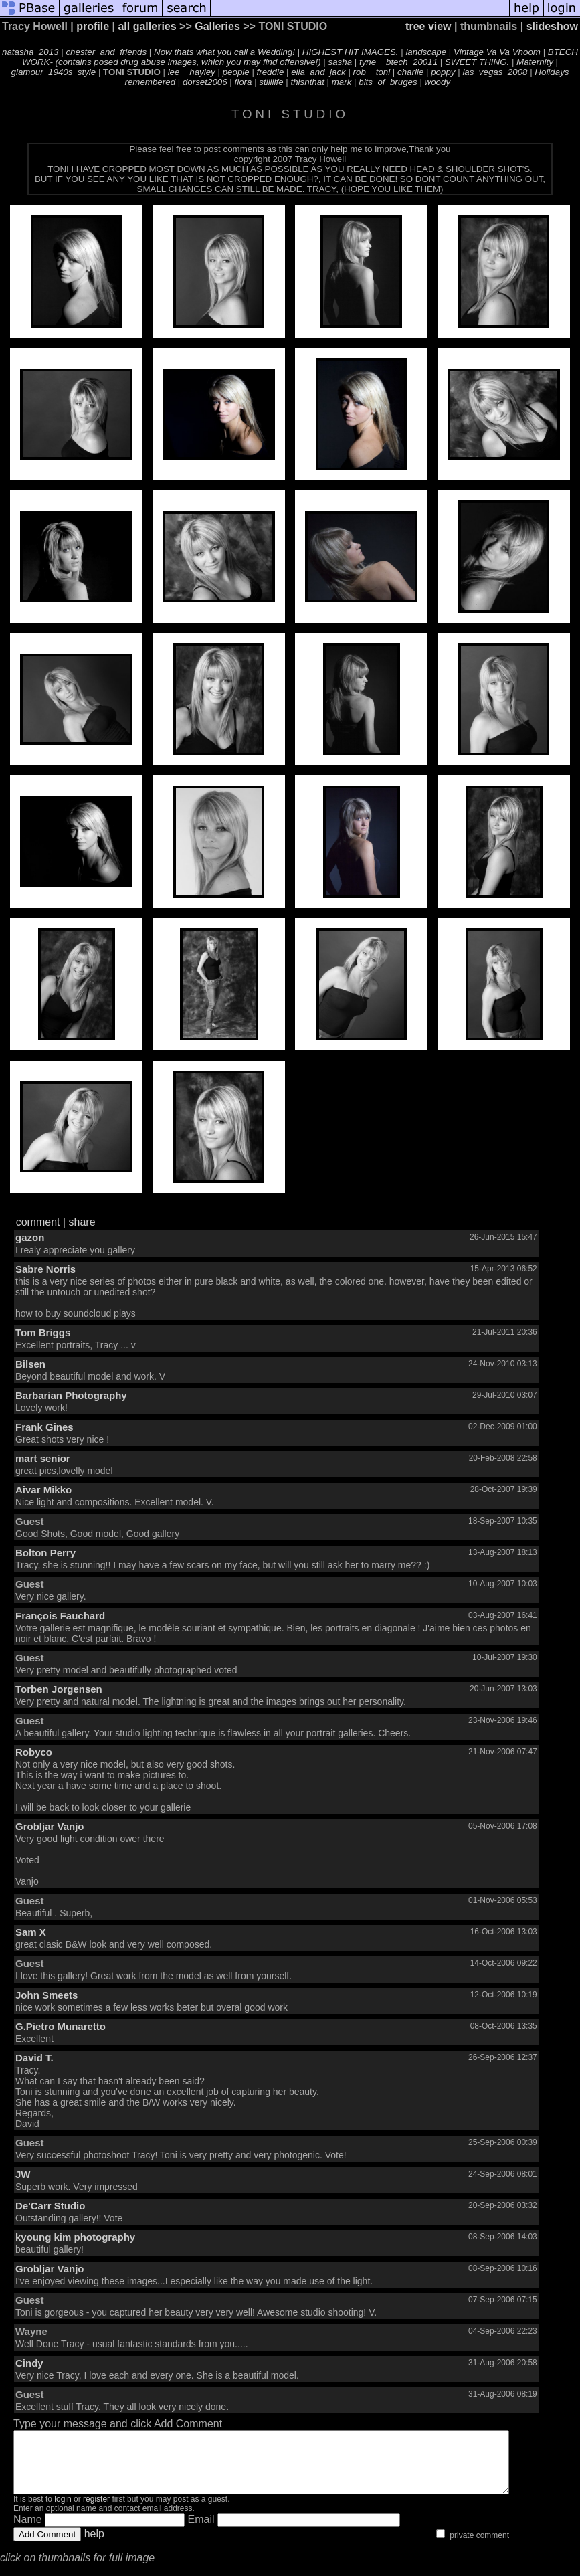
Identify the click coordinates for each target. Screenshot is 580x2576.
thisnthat (307, 82)
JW (23, 2174)
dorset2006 (205, 82)
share (82, 1222)
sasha (340, 62)
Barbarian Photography (71, 1395)
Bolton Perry (45, 1552)
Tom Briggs (42, 1332)
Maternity (534, 62)
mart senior (42, 1458)
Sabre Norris (45, 1269)
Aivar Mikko (43, 1489)
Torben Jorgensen (58, 1689)
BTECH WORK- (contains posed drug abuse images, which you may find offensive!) (300, 57)
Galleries (217, 26)
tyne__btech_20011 (398, 62)
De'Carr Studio (50, 2205)
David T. (34, 2057)
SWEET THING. (477, 62)
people (236, 72)
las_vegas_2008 (494, 72)
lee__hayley (191, 72)
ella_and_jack (318, 72)
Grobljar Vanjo (49, 1826)
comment (38, 1222)
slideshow (552, 26)
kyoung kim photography (75, 2237)
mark (342, 82)
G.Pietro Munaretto (60, 2026)
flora (243, 82)
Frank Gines (44, 1427)
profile (92, 26)
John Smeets (46, 1995)
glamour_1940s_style (53, 72)
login (62, 2511)
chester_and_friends (106, 52)
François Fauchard (60, 1615)
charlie (410, 72)
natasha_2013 (30, 52)
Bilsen (30, 1364)
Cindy (29, 2363)
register (96, 2511)
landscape (425, 52)
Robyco (33, 1752)
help (94, 2545)
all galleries (147, 26)
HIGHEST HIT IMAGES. (350, 52)
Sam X (30, 1932)
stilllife (271, 82)
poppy (443, 72)
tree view (428, 26)
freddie (270, 72)
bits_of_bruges (388, 82)
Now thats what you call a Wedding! (224, 52)
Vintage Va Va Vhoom (497, 52)
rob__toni (372, 72)
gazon (29, 1237)
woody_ (440, 82)
